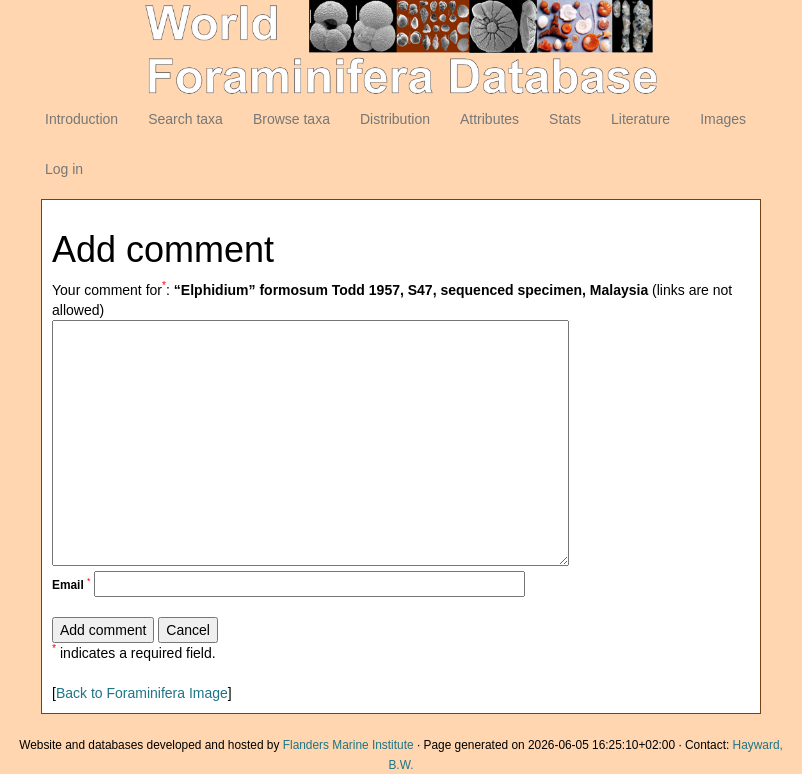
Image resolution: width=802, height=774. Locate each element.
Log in (64, 169)
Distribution (395, 119)
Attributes (489, 119)
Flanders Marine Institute (348, 745)
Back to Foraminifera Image (142, 693)
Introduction (81, 119)
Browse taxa (291, 119)
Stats (565, 119)
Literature (640, 119)
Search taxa (185, 119)
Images (723, 119)
